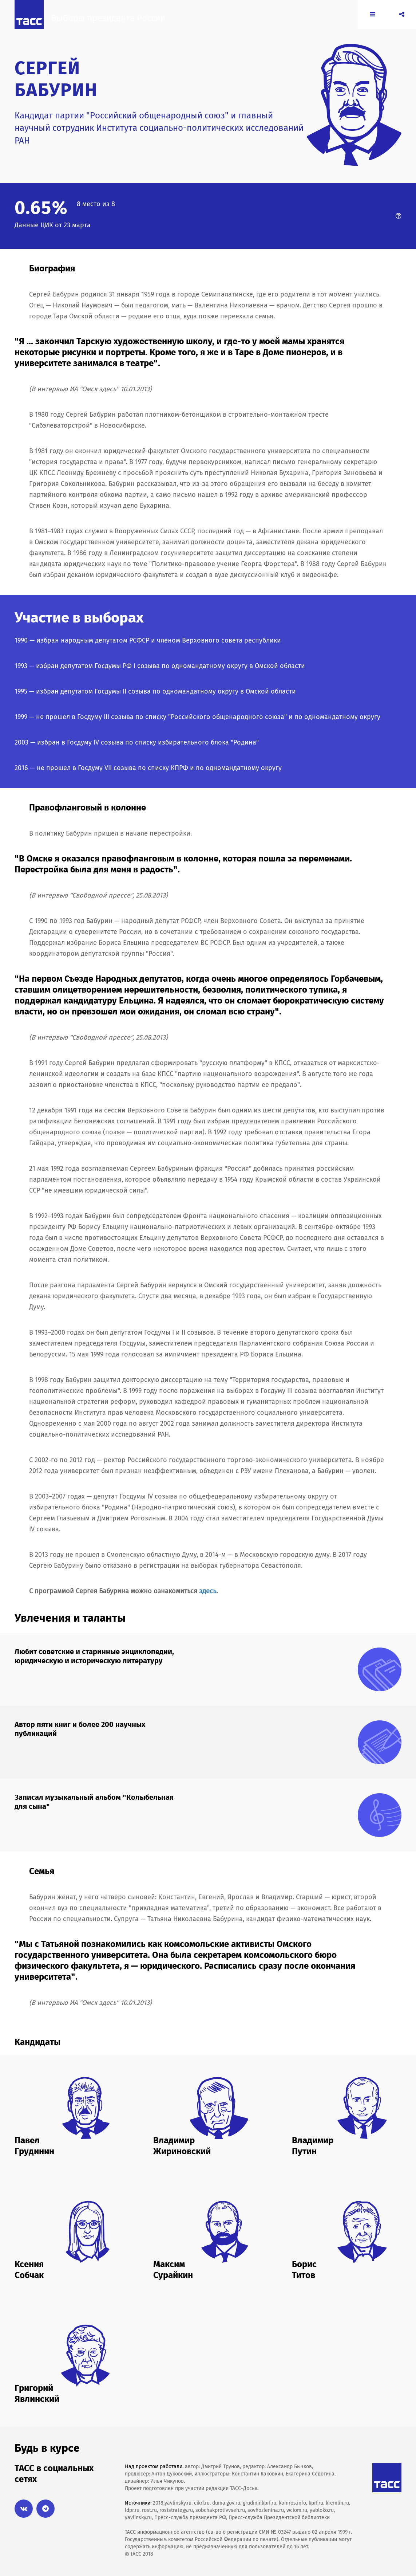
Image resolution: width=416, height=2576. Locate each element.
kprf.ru (316, 2503)
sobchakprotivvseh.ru (220, 2510)
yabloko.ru (322, 2510)
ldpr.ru (132, 2510)
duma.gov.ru (226, 2503)
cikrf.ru (202, 2503)
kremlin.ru (337, 2503)
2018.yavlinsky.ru (172, 2503)
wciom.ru (296, 2510)
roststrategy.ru (176, 2510)
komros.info (292, 2503)
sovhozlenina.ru (265, 2510)
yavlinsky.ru (138, 2517)
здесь (207, 1591)
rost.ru (149, 2510)
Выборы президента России (115, 24)
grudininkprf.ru (259, 2503)
